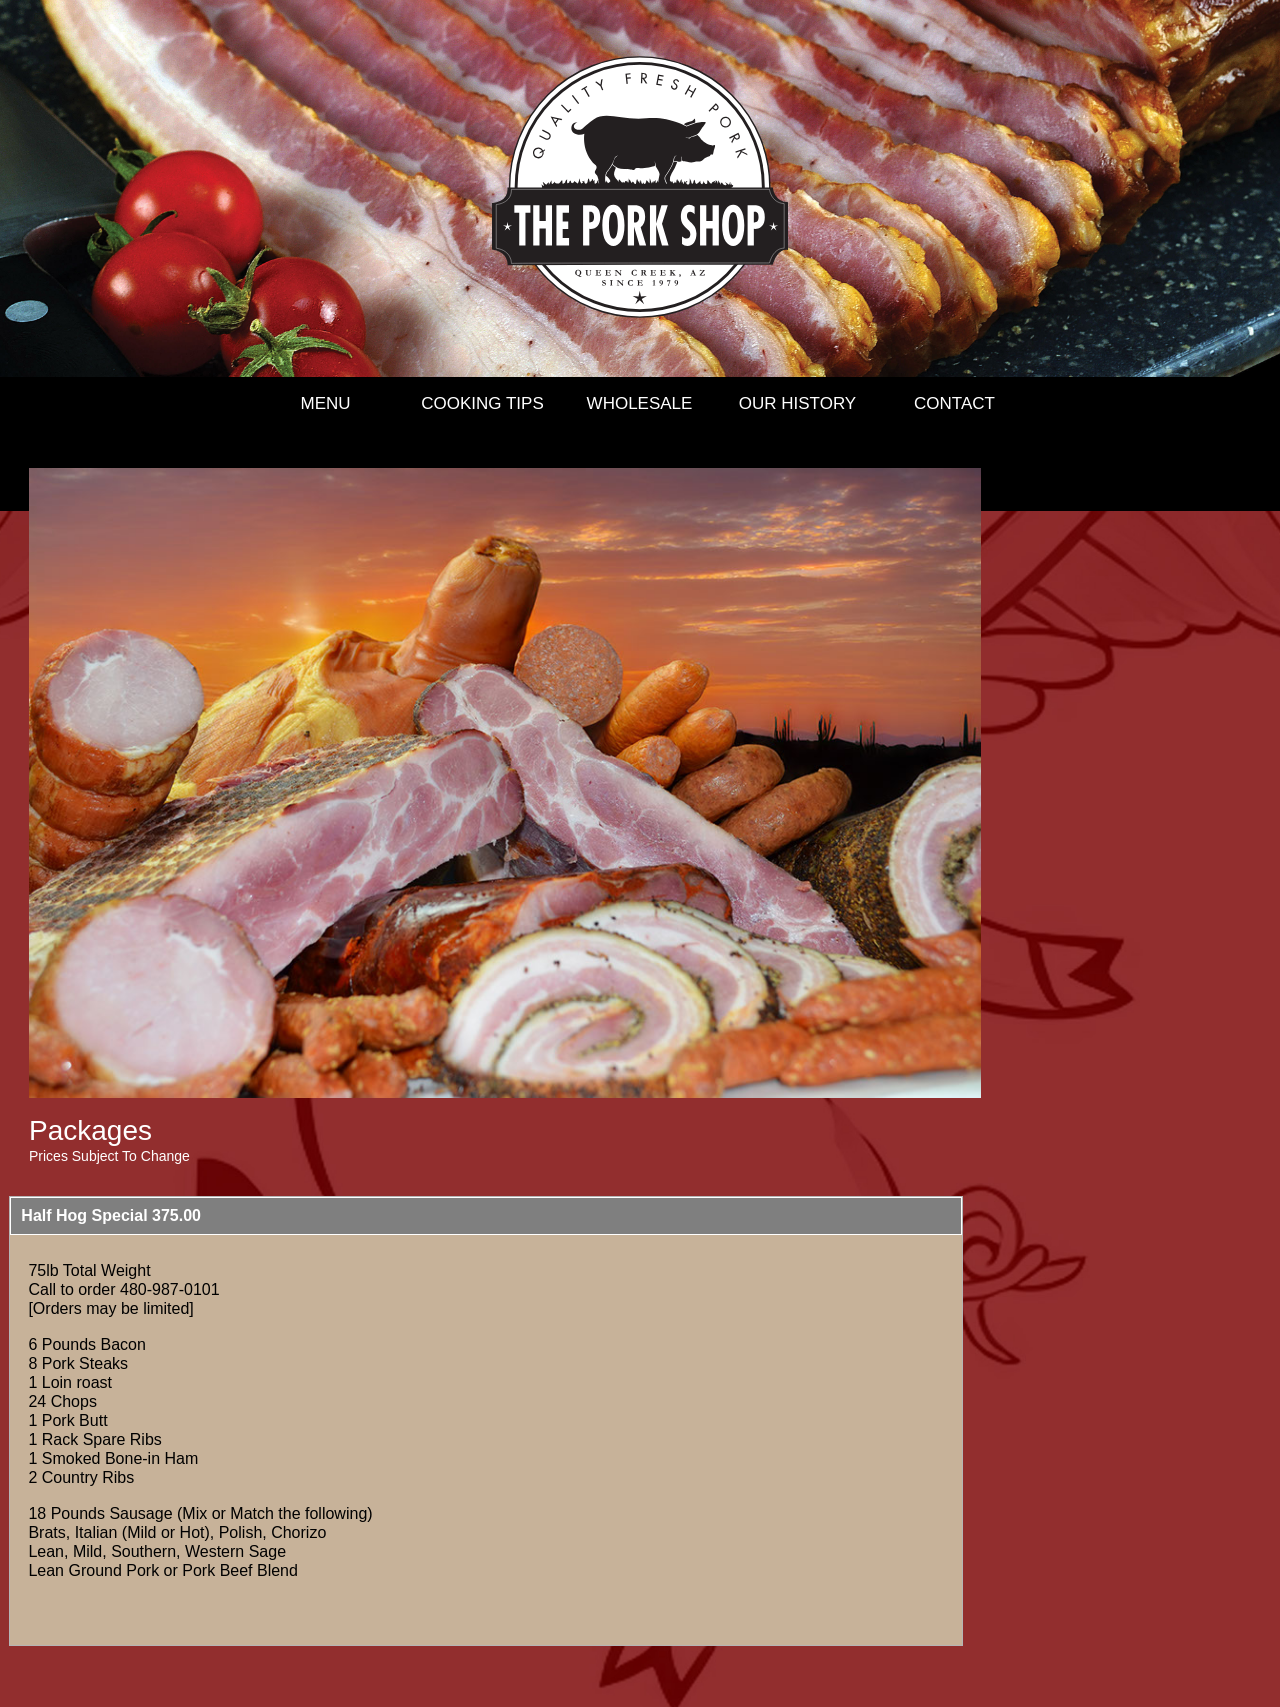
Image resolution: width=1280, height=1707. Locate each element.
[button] (486, 1216)
